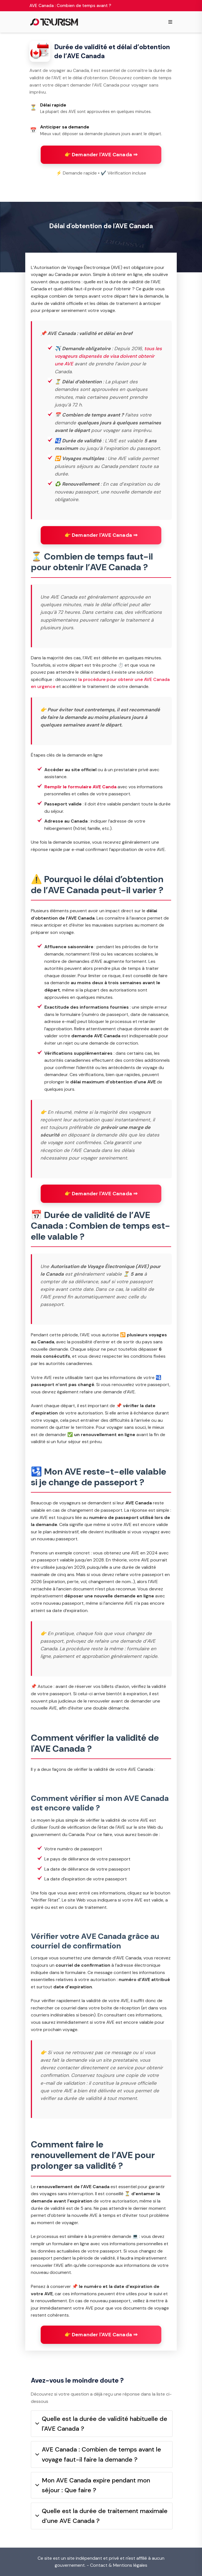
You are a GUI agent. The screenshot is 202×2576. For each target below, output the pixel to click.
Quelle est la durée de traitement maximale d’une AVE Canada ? (101, 2516)
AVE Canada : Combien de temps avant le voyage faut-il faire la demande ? (98, 2454)
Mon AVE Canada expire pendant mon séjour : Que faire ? (92, 2485)
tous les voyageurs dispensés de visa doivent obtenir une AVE (108, 356)
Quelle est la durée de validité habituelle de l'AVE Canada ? (101, 2424)
